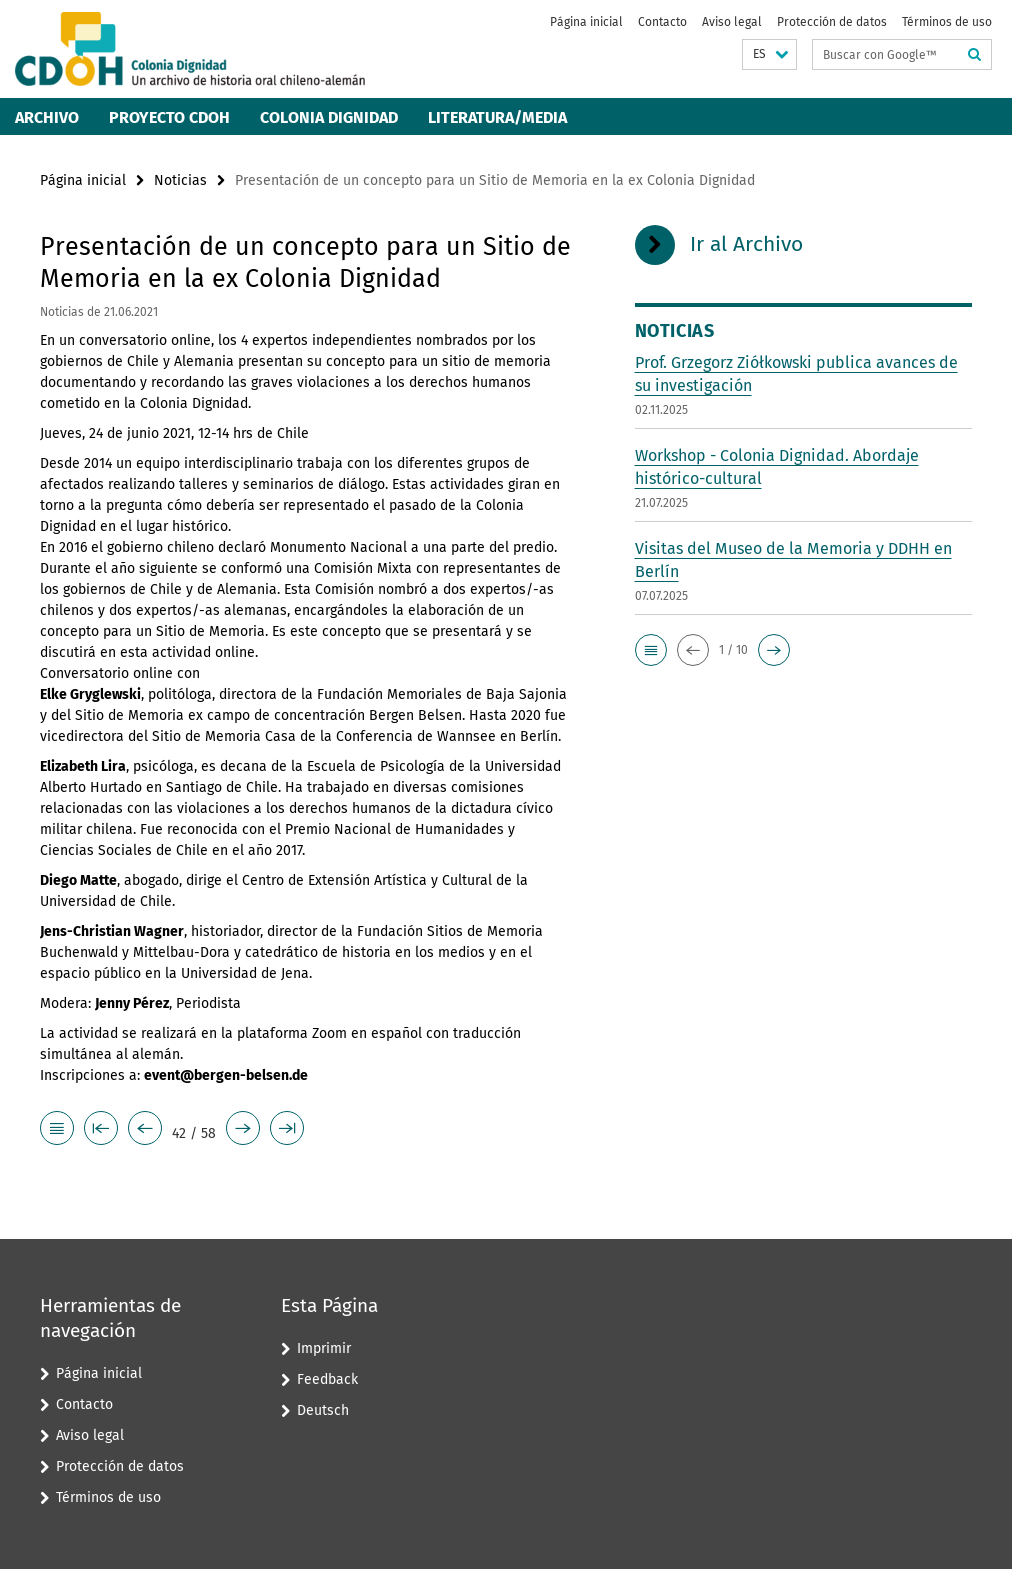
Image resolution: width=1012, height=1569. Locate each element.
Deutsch (323, 1410)
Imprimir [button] (324, 1348)
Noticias (180, 180)
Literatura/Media (497, 117)
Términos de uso (947, 22)
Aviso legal (732, 22)
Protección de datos (832, 22)
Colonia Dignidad (329, 117)
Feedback (327, 1379)
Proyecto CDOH (169, 117)
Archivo (47, 117)
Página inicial (586, 22)
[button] (769, 54)
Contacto (662, 22)
